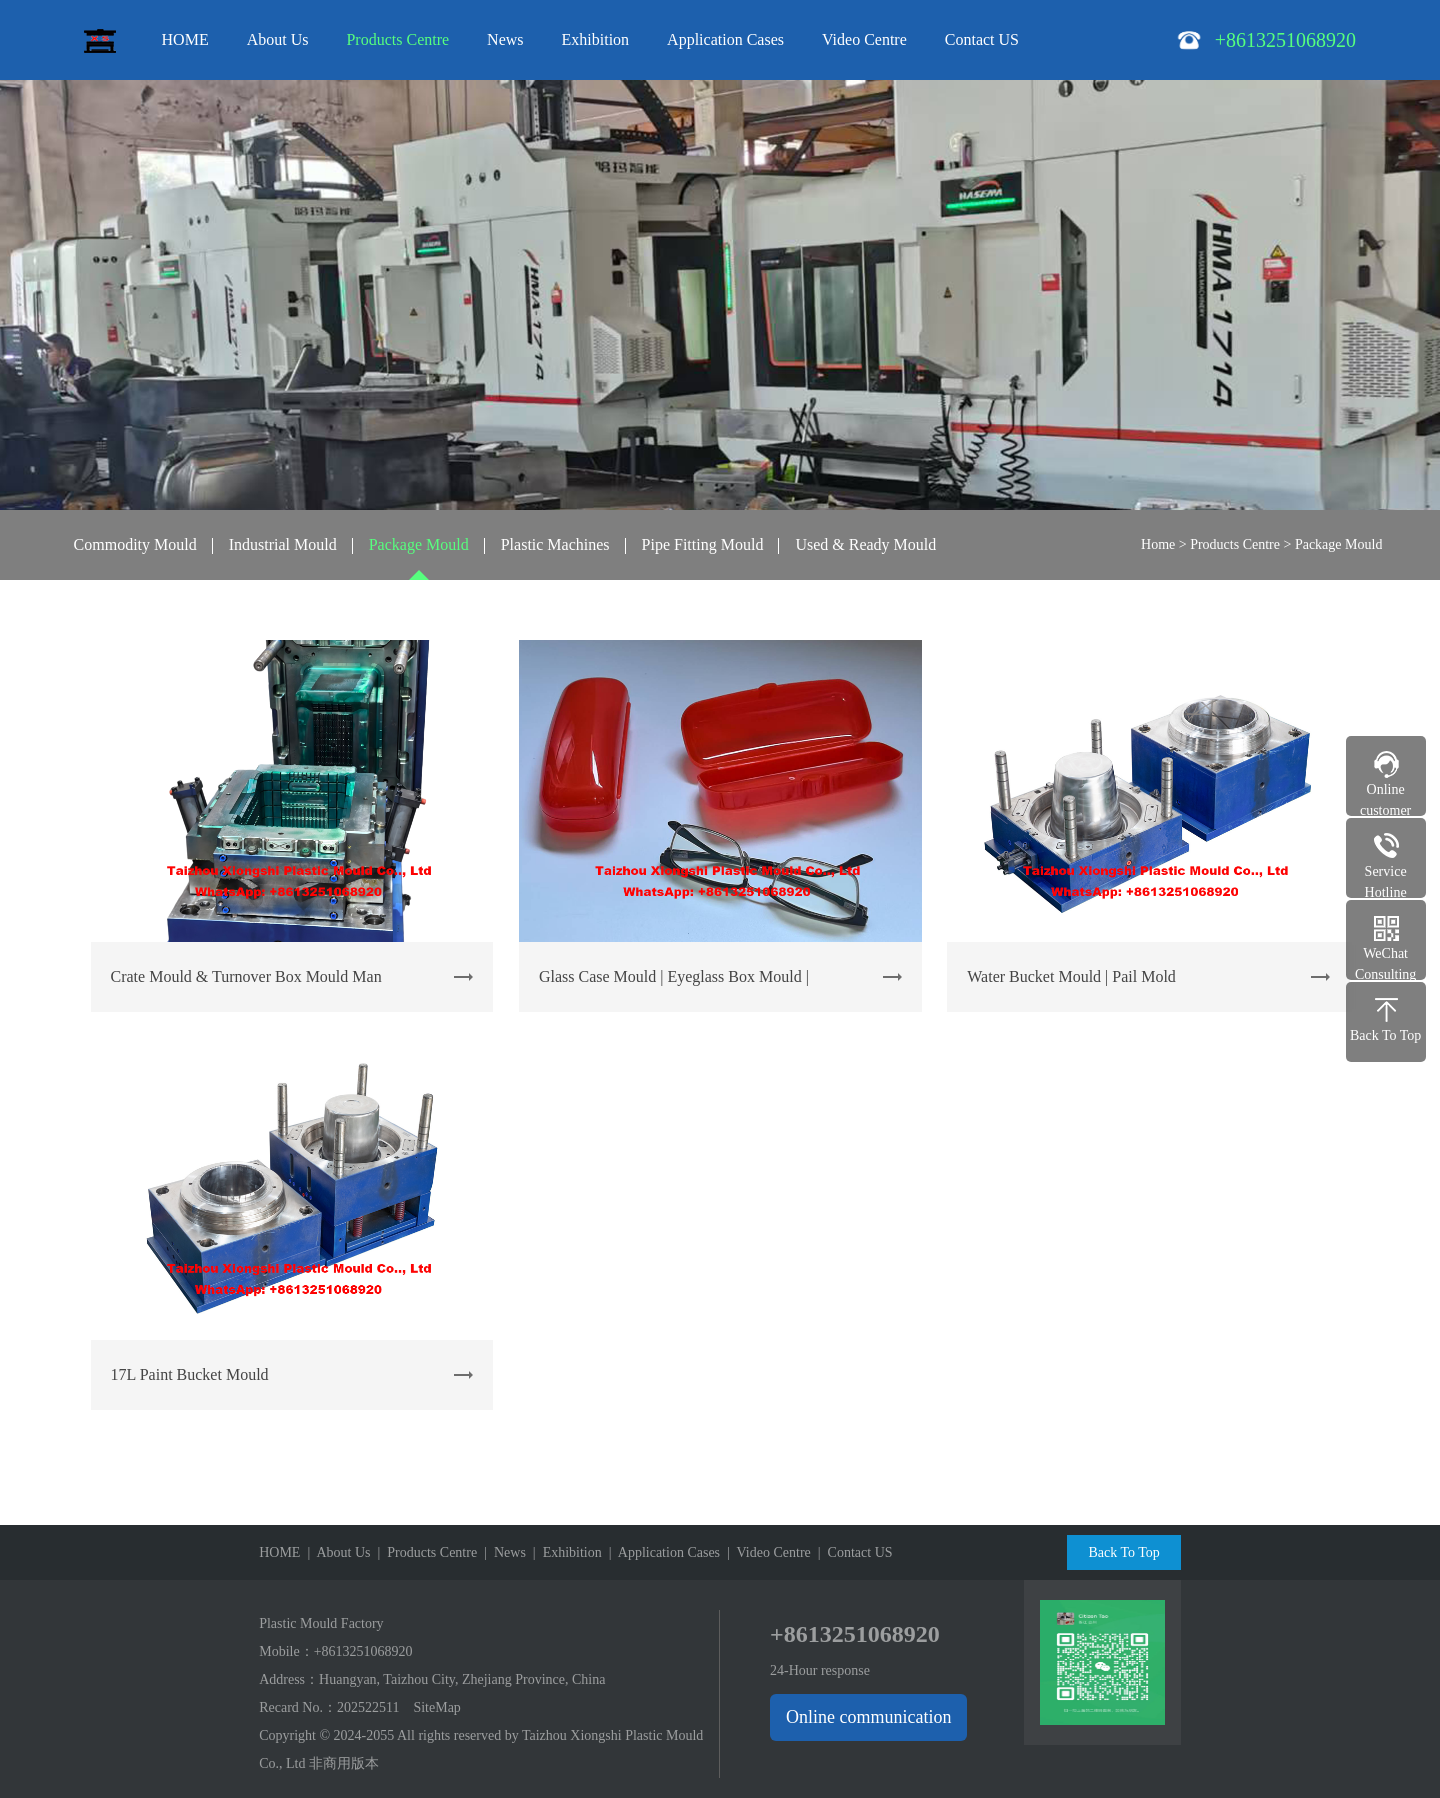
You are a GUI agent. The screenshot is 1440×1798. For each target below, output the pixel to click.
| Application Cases (661, 1552)
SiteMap (436, 1707)
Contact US (982, 39)
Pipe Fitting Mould (703, 544)
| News (501, 1552)
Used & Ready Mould (865, 544)
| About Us (335, 1552)
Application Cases (725, 39)
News (505, 39)
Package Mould (419, 544)
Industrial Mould (283, 544)
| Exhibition (564, 1552)
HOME (185, 39)
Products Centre (397, 39)
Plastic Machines (555, 544)
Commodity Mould (135, 544)
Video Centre (864, 39)
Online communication (868, 1717)
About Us (278, 39)
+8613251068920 (363, 1651)
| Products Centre (424, 1552)
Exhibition (596, 39)
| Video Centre (765, 1552)
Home (1158, 544)
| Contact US (852, 1552)
